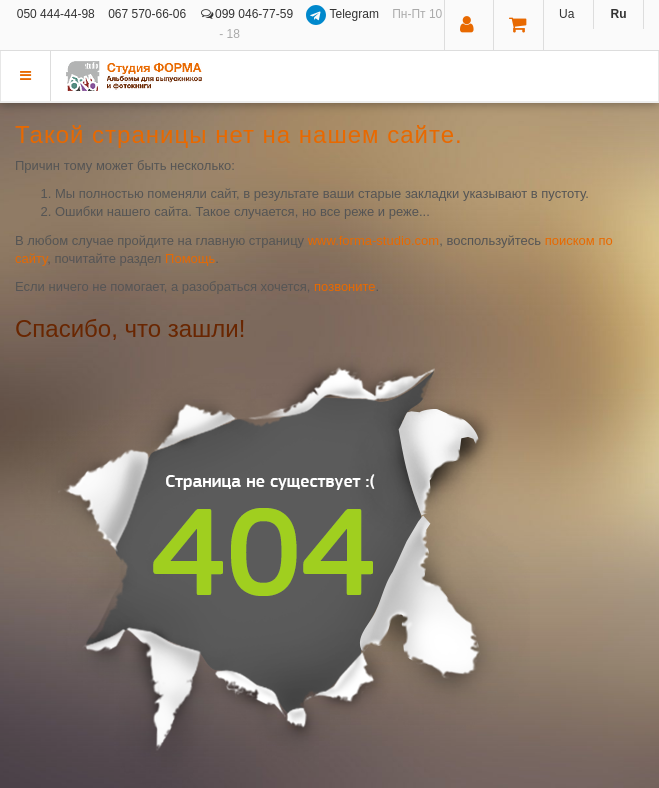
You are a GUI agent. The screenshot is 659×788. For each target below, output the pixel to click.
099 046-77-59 (247, 14)
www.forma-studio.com (373, 240)
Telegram (344, 14)
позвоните (345, 286)
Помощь (190, 258)
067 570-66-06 (147, 14)
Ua (566, 14)
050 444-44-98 (56, 14)
